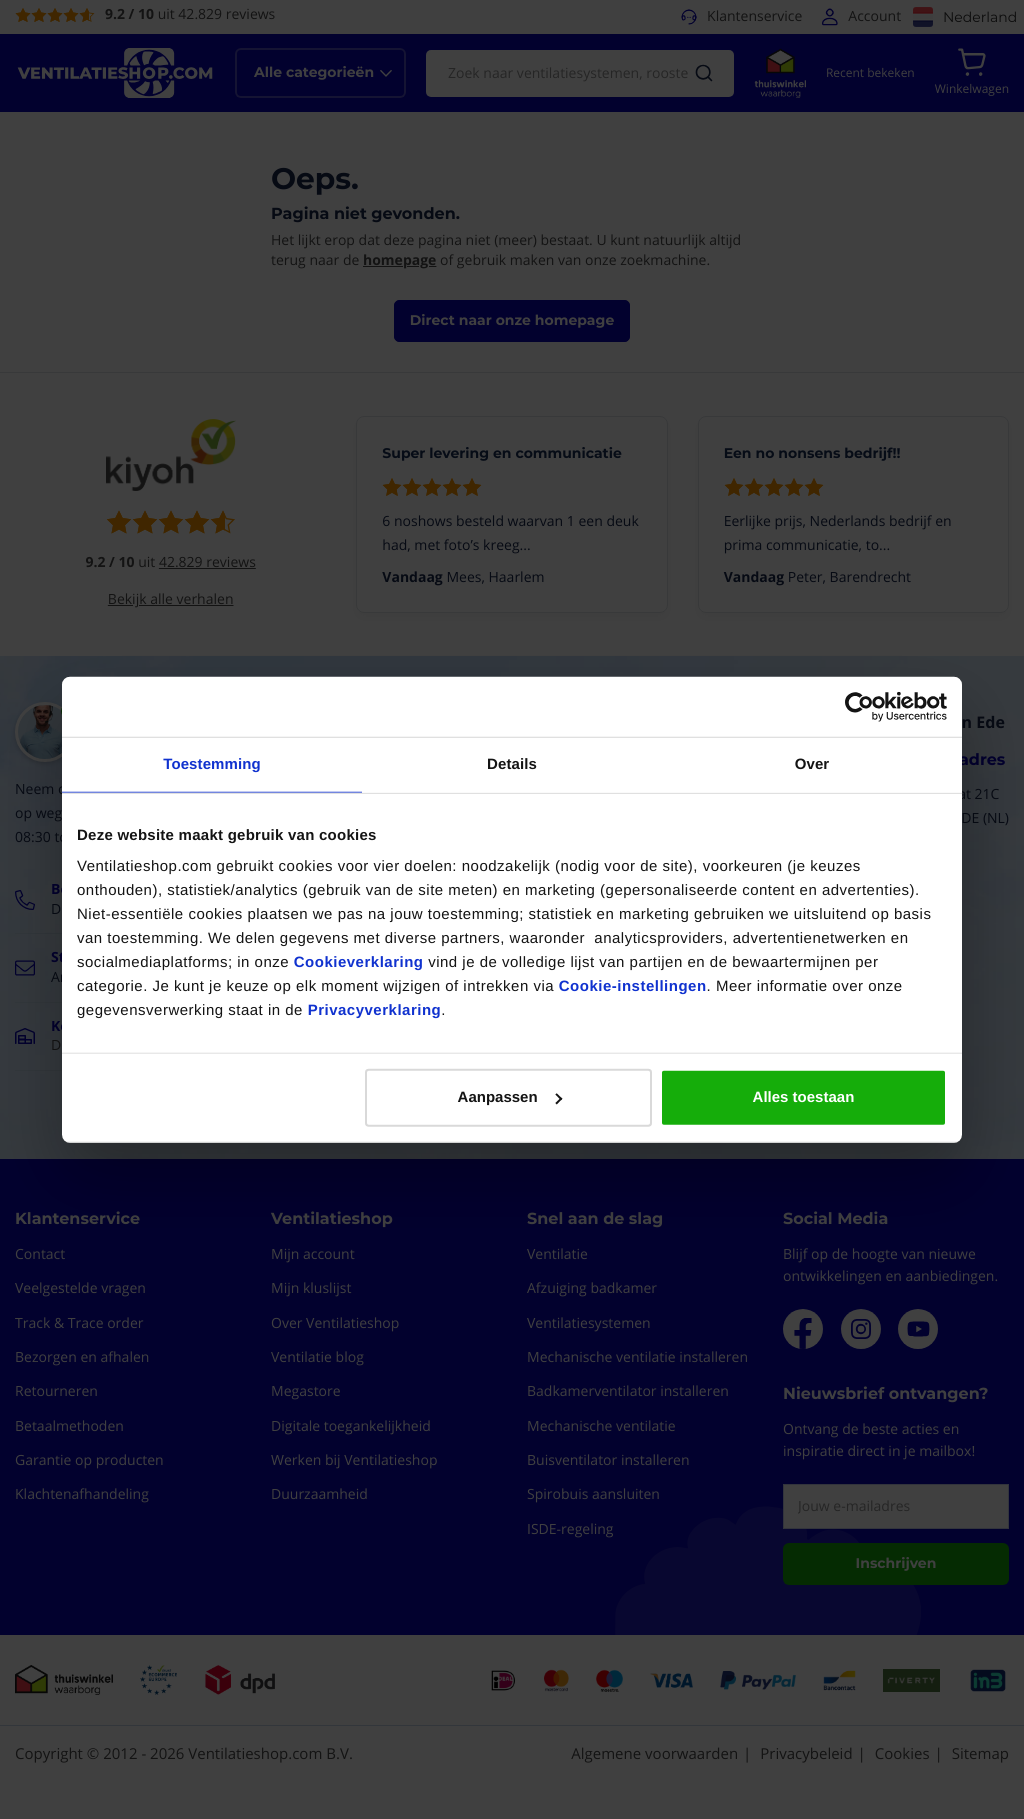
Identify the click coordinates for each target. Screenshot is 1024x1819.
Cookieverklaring (359, 962)
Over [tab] (812, 763)
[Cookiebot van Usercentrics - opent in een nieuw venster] (859, 706)
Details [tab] (512, 763)
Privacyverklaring (375, 1010)
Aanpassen (510, 1097)
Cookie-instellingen (633, 986)
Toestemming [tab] (212, 763)
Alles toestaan (804, 1097)
